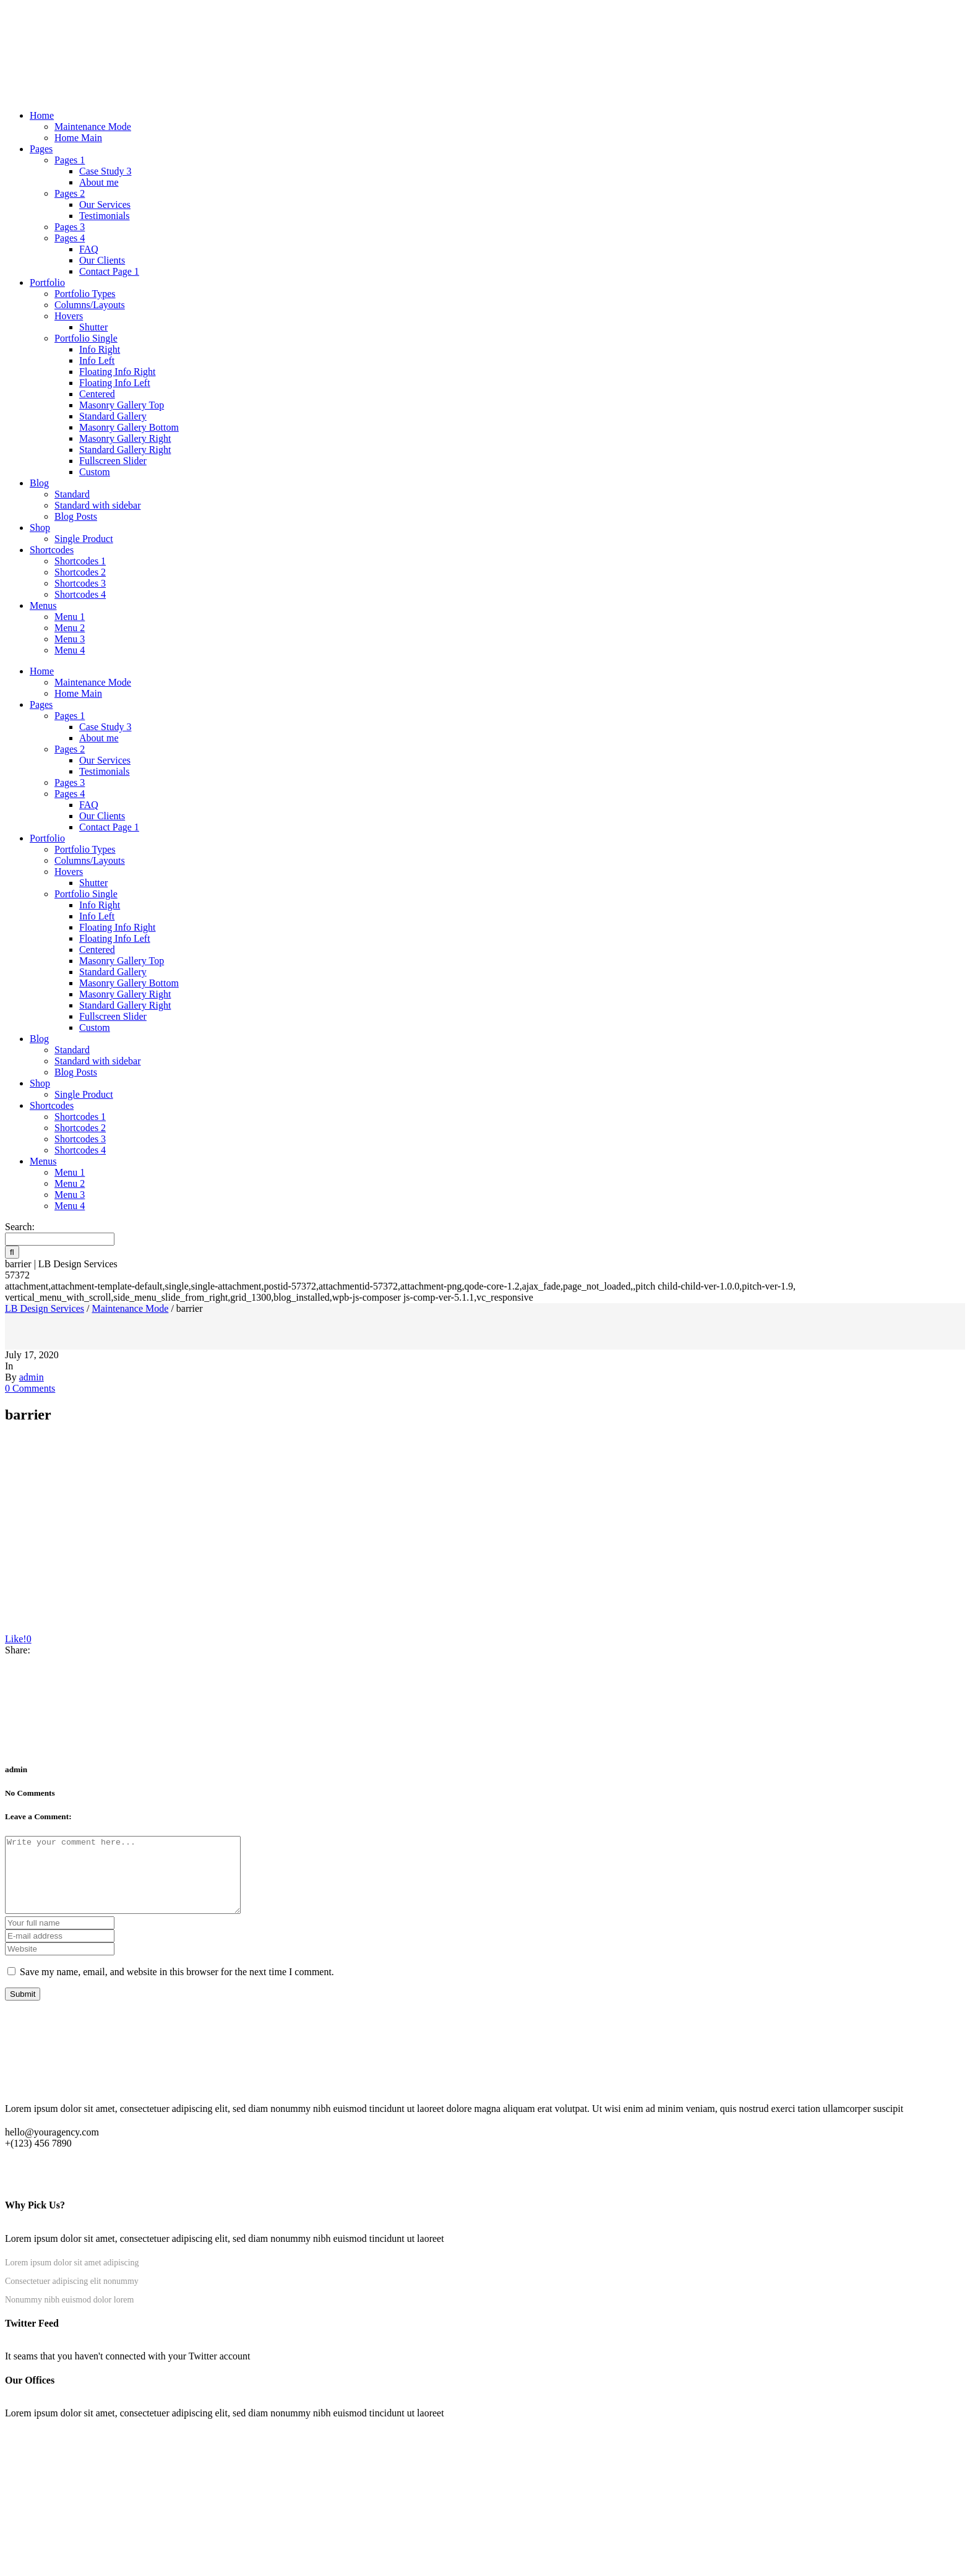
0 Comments (30, 1388)
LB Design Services (44, 1308)
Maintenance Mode (130, 1308)
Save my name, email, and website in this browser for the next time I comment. (177, 1986)
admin (31, 1377)
